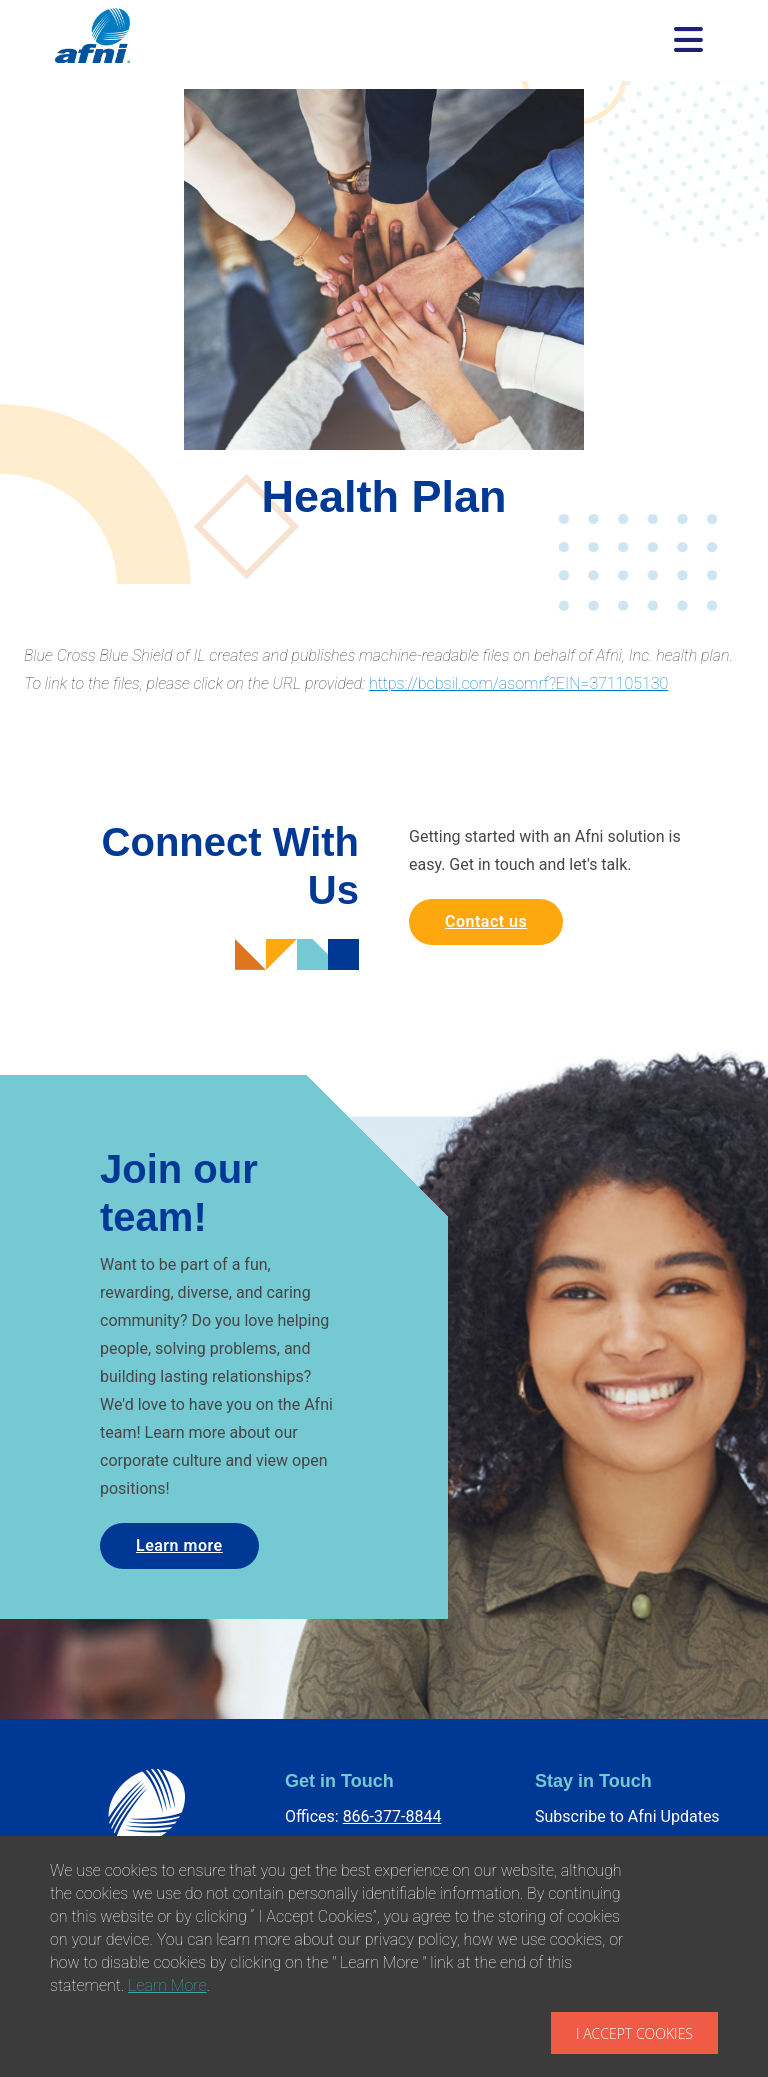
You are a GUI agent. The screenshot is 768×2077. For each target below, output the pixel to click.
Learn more (179, 1545)
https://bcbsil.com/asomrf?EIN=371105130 (518, 683)
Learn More (167, 1985)
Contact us (486, 921)
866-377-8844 (392, 1816)
